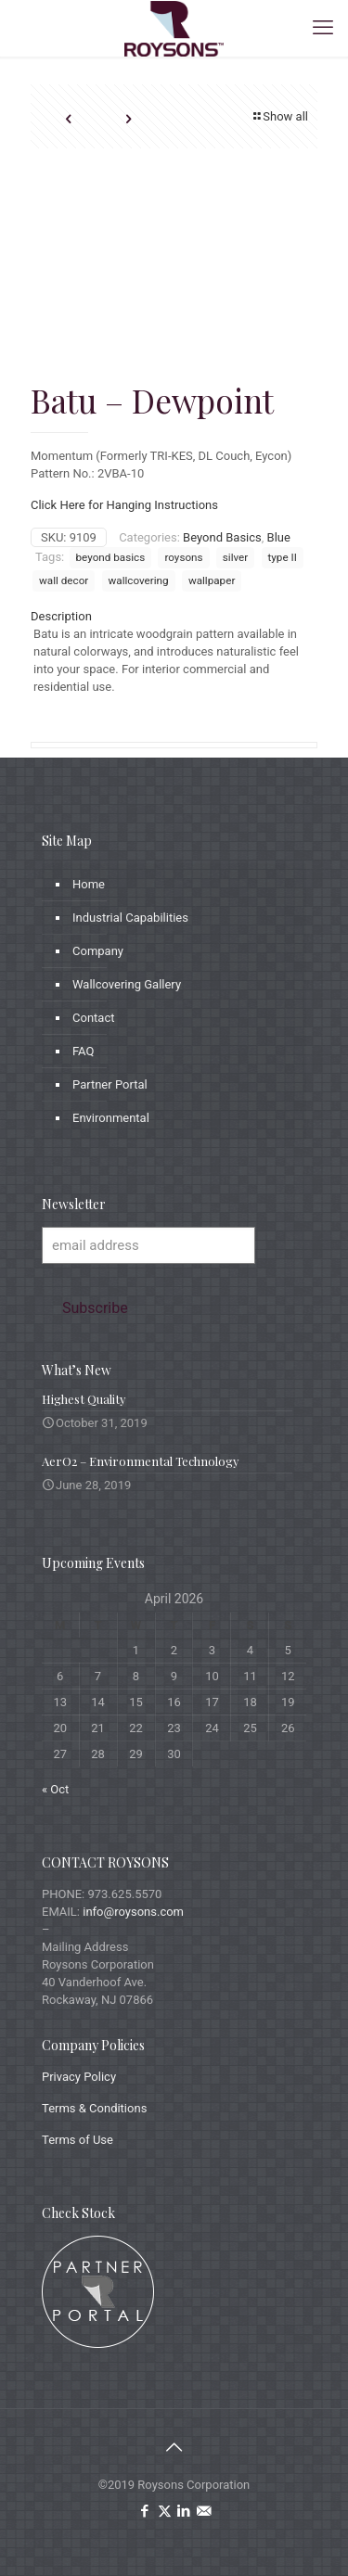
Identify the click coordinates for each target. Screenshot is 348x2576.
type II (282, 557)
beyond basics (111, 557)
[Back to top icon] (174, 2447)
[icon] (204, 2511)
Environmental (110, 1118)
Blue (278, 537)
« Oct (55, 1789)
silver (235, 557)
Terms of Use (77, 2140)
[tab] (174, 616)
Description (61, 616)
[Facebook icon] (145, 2511)
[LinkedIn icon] (184, 2511)
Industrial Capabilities (130, 918)
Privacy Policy (79, 2077)
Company (97, 951)
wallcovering (139, 580)
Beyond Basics (222, 537)
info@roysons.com (133, 1912)
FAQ (83, 1051)
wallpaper (211, 580)
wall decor (63, 580)
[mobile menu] (323, 28)
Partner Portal (110, 1084)
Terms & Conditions (94, 2108)
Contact (93, 1018)
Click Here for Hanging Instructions (124, 505)
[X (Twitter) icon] (165, 2511)
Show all (279, 116)
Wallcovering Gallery (126, 984)
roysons (183, 557)
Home (88, 884)
